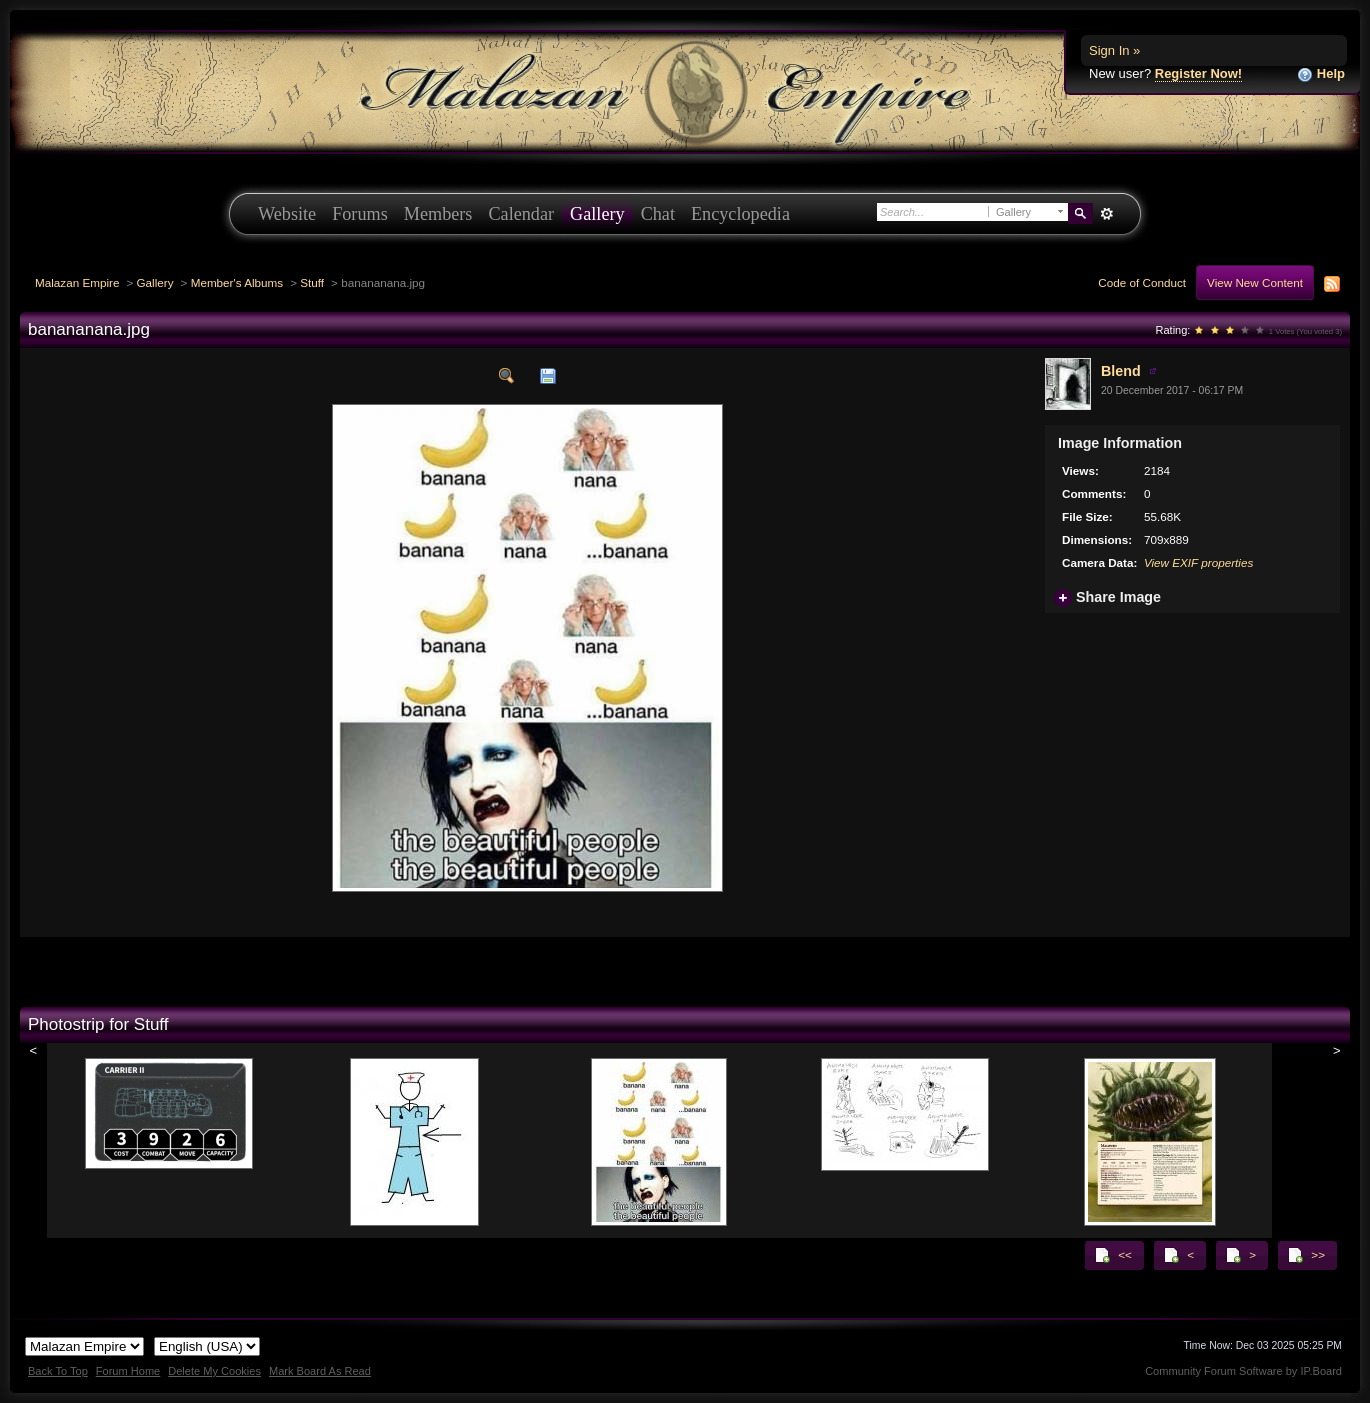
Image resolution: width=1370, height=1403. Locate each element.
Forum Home (128, 1371)
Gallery (597, 214)
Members (438, 214)
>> (1306, 1255)
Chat (658, 214)
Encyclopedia (740, 214)
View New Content (1255, 282)
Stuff (312, 282)
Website (287, 214)
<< (1113, 1255)
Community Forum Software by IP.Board (1243, 1371)
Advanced (1106, 214)
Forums (360, 214)
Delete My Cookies (214, 1371)
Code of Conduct (1142, 282)
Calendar (521, 214)
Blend (1121, 371)
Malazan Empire (77, 282)
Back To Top (58, 1371)
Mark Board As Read (320, 1371)
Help (1321, 74)
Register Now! (1198, 73)
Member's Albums (237, 282)
